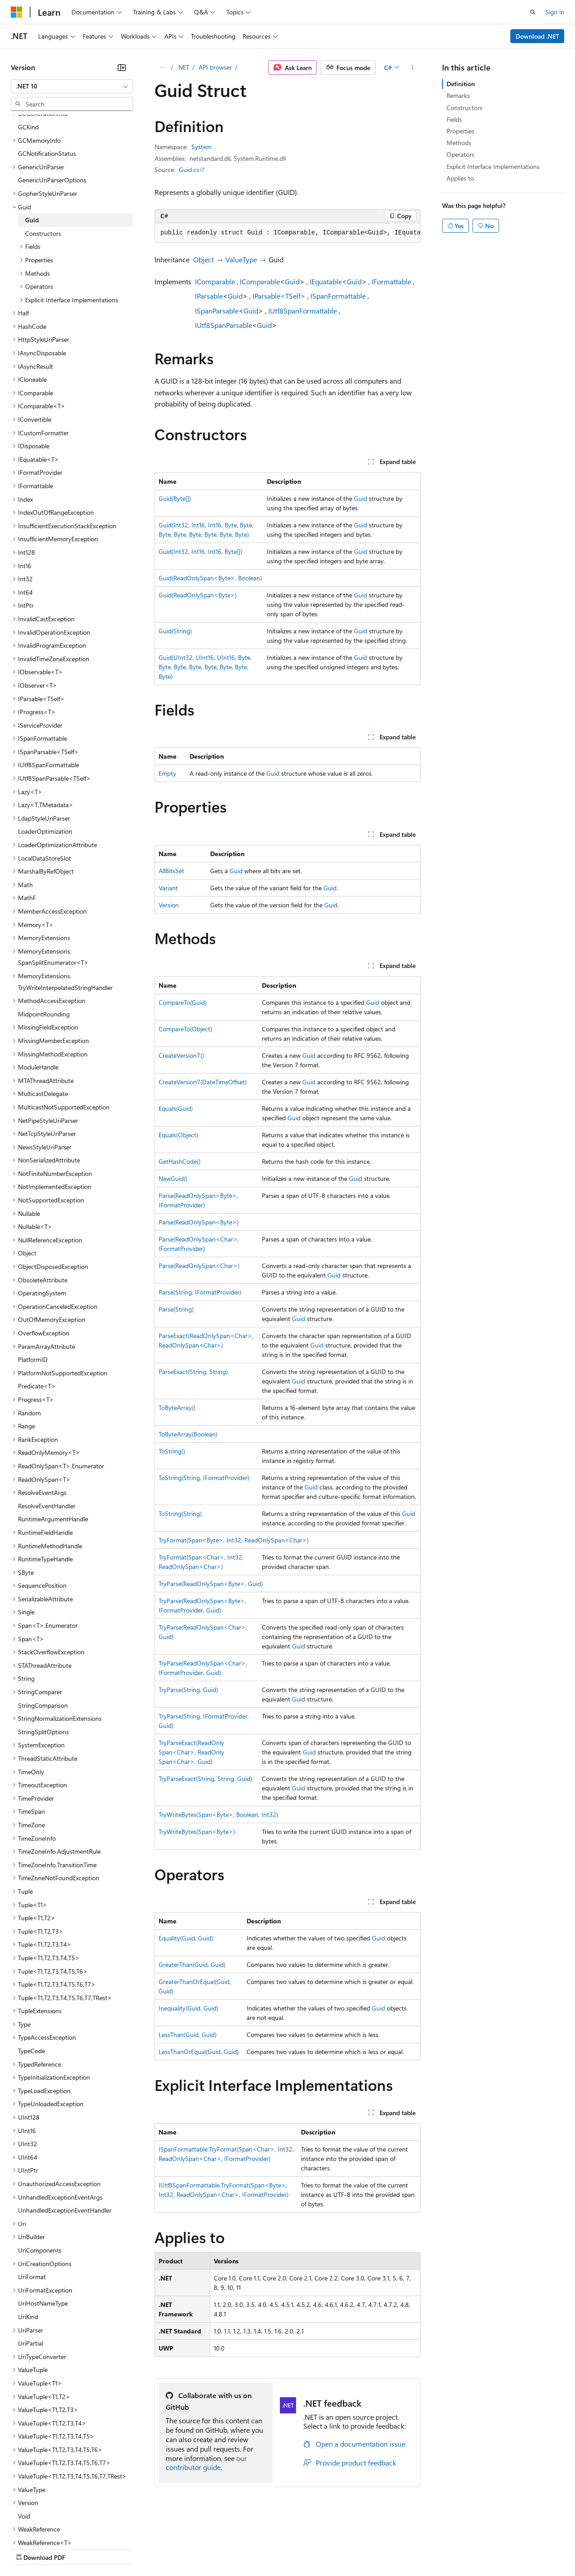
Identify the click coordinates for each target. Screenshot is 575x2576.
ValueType (241, 259)
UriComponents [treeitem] (40, 2172)
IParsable (209, 295)
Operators (460, 154)
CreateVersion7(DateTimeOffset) (203, 1082)
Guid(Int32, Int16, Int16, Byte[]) (200, 551)
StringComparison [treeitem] (43, 1627)
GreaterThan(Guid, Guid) (192, 1964)
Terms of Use (328, 2549)
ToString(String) (180, 1513)
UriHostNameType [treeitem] (43, 2225)
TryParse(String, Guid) (188, 1689)
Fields (454, 119)
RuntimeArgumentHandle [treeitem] (53, 1440)
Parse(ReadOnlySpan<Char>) (199, 1265)
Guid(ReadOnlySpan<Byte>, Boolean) (210, 578)
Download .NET (537, 36)
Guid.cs (189, 169)
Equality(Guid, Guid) (186, 1938)
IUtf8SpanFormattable (302, 310)
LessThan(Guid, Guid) (188, 2034)
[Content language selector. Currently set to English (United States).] (52, 2527)
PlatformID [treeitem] (33, 1281)
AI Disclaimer (29, 2549)
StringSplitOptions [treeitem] (43, 1653)
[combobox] (72, 86)
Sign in (554, 12)
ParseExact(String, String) (193, 1371)
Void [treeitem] (24, 2438)
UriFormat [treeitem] (32, 2198)
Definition (461, 84)
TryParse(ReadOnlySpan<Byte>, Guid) (211, 1583)
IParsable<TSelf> (278, 295)
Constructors (464, 107)
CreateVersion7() (181, 1055)
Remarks (458, 95)
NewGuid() (173, 1178)
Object (203, 259)
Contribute (161, 2549)
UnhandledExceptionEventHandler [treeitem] (64, 2132)
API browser (215, 67)
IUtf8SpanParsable (223, 325)
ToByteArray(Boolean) (188, 1434)
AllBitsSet (171, 870)
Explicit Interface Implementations (493, 166)
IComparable (215, 281)
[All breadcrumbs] (162, 67)
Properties (460, 131)
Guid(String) (175, 631)
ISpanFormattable (338, 295)
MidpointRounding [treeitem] (44, 936)
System (201, 146)
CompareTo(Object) (185, 1029)
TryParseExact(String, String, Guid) (205, 1778)
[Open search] (533, 12)
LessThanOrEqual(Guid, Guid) (199, 2051)
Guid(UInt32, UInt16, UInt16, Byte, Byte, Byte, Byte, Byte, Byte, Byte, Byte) (205, 666)
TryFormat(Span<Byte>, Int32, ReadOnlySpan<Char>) (234, 1540)
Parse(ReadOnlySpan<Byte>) (199, 1222)
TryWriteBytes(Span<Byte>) (197, 1831)
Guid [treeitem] (32, 141)
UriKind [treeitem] (28, 2238)
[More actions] (412, 67)
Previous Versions (82, 2549)
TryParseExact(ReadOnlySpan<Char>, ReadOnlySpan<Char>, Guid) (191, 1752)
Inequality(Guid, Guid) (188, 2008)
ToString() (172, 1451)
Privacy (196, 2549)
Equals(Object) (178, 1135)
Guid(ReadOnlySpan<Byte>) (198, 595)
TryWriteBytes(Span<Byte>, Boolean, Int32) (218, 1814)
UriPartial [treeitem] (30, 2265)
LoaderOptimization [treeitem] (45, 753)
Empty (167, 773)
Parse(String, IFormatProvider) (200, 1292)
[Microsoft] (16, 12)
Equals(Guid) (176, 1108)
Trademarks (372, 2549)
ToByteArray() (177, 1407)
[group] (287, 233)
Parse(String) (176, 1309)
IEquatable (326, 281)
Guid (292, 281)
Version (169, 905)
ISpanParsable (217, 310)
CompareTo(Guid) (183, 1002)
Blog (122, 2549)
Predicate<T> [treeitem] (37, 1307)
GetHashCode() (179, 1161)
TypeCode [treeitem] (31, 1972)
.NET (183, 67)
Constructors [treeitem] (43, 155)
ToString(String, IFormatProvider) (204, 1477)
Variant (168, 888)
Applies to (460, 178)
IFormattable (391, 281)
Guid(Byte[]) (175, 498)
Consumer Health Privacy (258, 2549)
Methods (459, 142)
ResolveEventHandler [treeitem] (46, 1427)
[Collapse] (122, 67)
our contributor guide (206, 2462)
